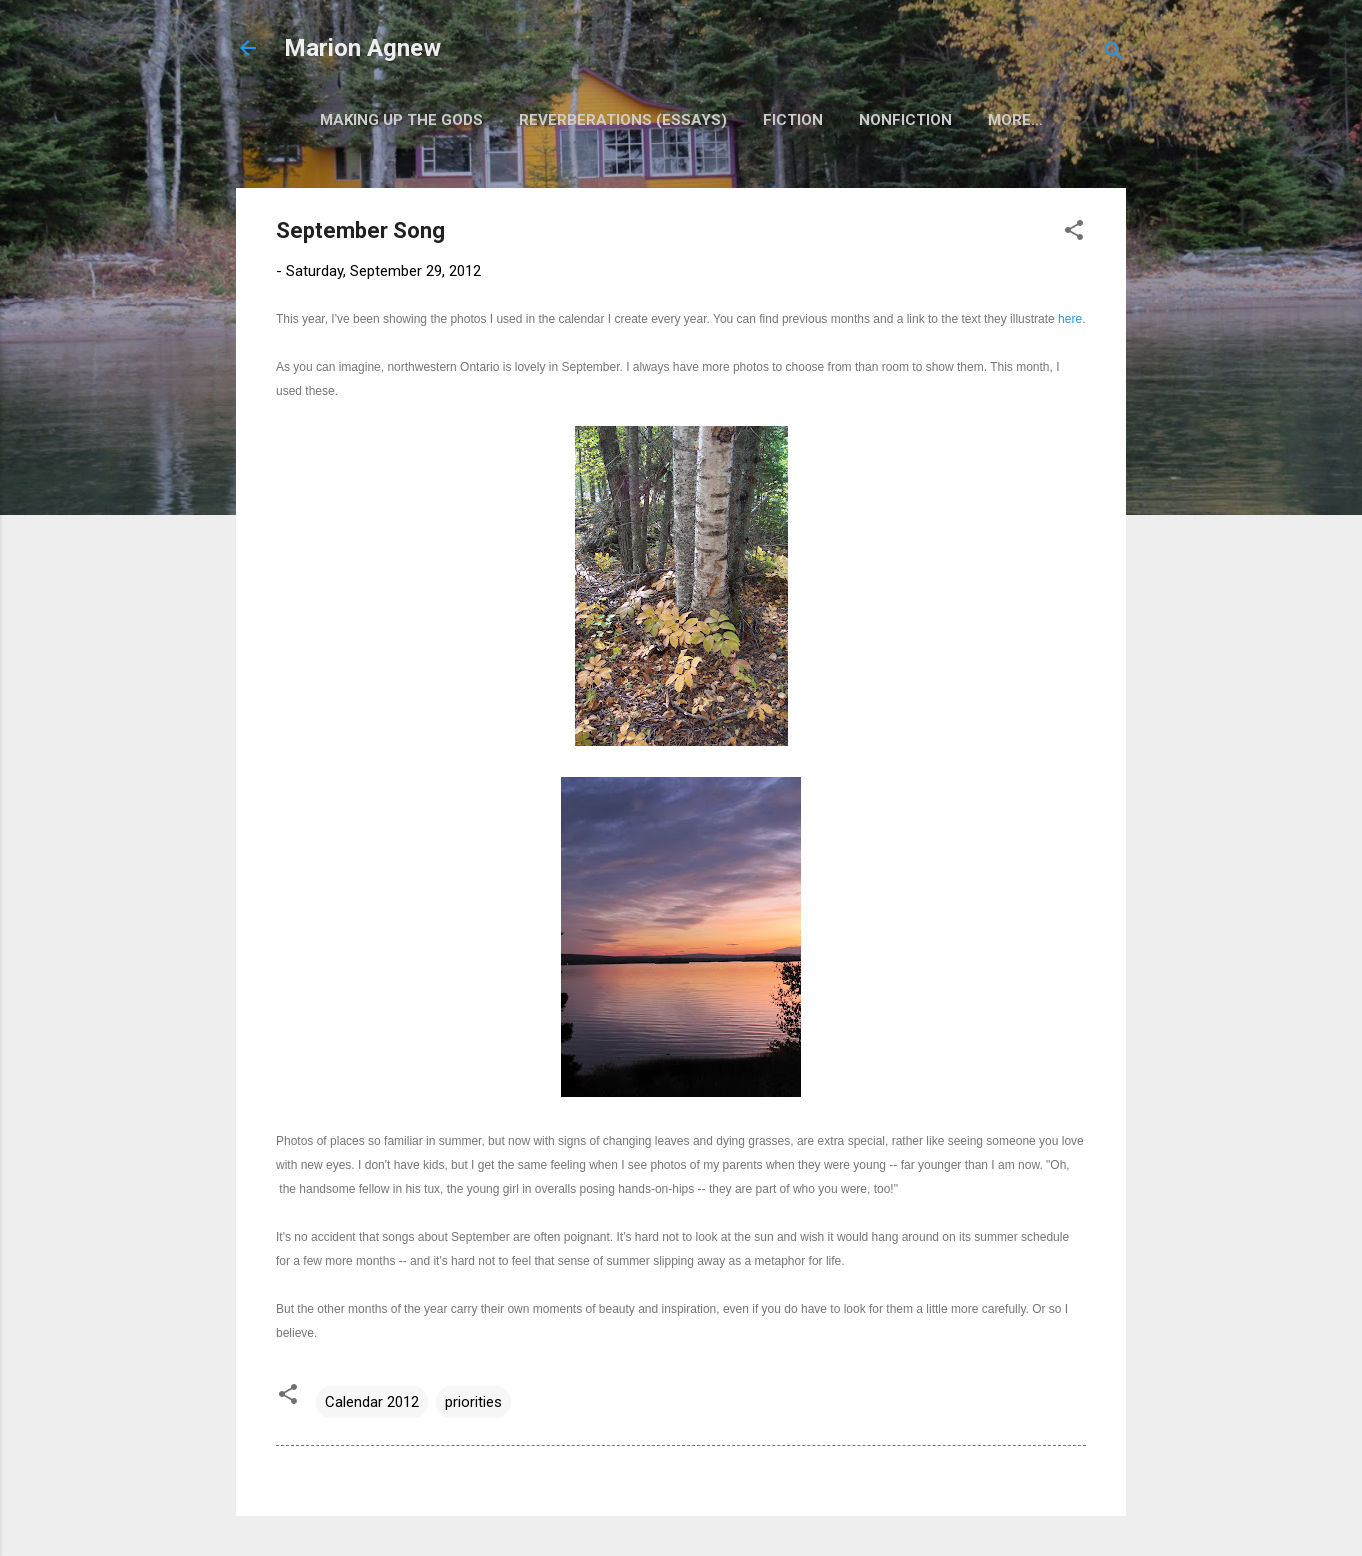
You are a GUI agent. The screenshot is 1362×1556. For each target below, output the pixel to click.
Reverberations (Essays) (623, 120)
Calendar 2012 (372, 1402)
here (1070, 319)
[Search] (1114, 54)
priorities (473, 1402)
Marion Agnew (362, 48)
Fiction (793, 120)
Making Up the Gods (401, 120)
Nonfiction (905, 120)
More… (1015, 120)
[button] (1074, 233)
